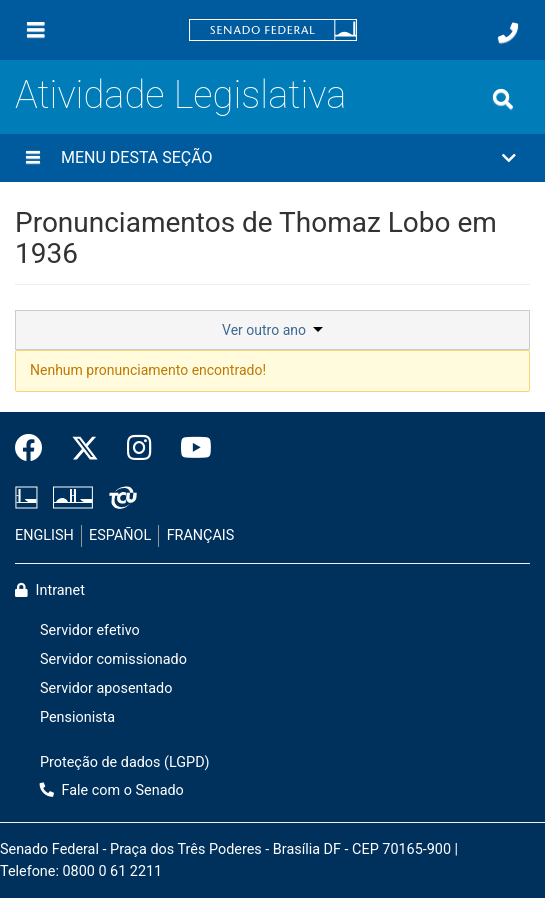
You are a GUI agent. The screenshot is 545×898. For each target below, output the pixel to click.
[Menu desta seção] (33, 158)
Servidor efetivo (90, 630)
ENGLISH (44, 535)
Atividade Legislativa (180, 95)
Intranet (50, 590)
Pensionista (77, 717)
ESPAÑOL (120, 535)
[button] (272, 158)
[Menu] (36, 30)
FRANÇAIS (201, 535)
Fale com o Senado (112, 790)
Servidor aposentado (106, 688)
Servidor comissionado (113, 659)
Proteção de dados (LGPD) (125, 762)
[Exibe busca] (503, 99)
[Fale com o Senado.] (508, 33)
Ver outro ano (272, 330)
